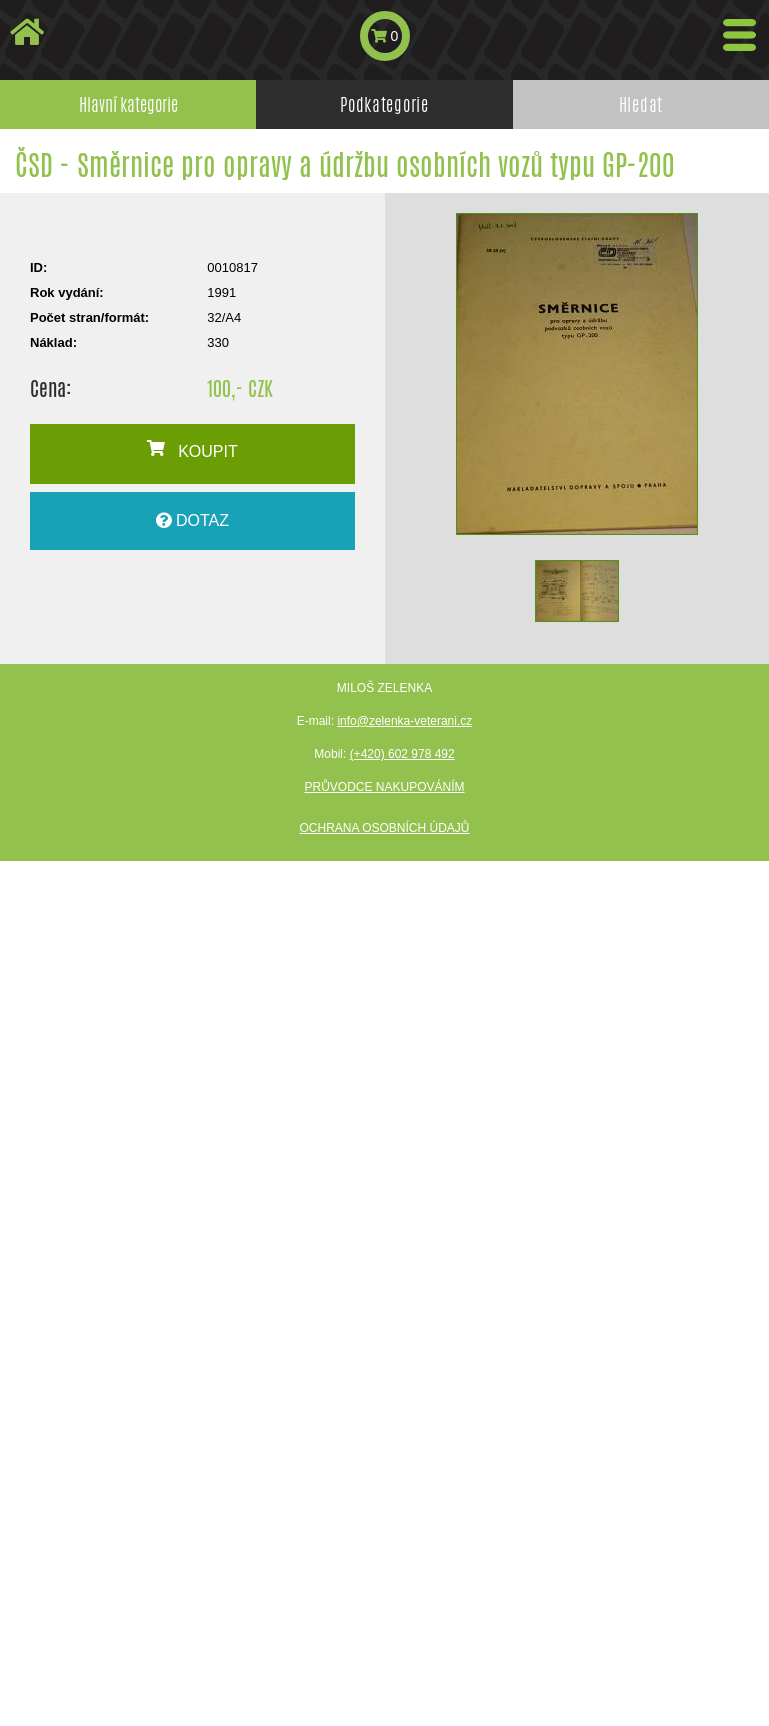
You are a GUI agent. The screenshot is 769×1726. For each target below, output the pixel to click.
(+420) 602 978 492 (402, 754)
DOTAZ (192, 520)
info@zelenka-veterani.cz (404, 721)
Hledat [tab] (641, 104)
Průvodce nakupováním (384, 787)
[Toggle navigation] (739, 35)
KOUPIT (192, 450)
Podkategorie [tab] (384, 104)
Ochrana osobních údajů (384, 828)
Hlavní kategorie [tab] (128, 104)
